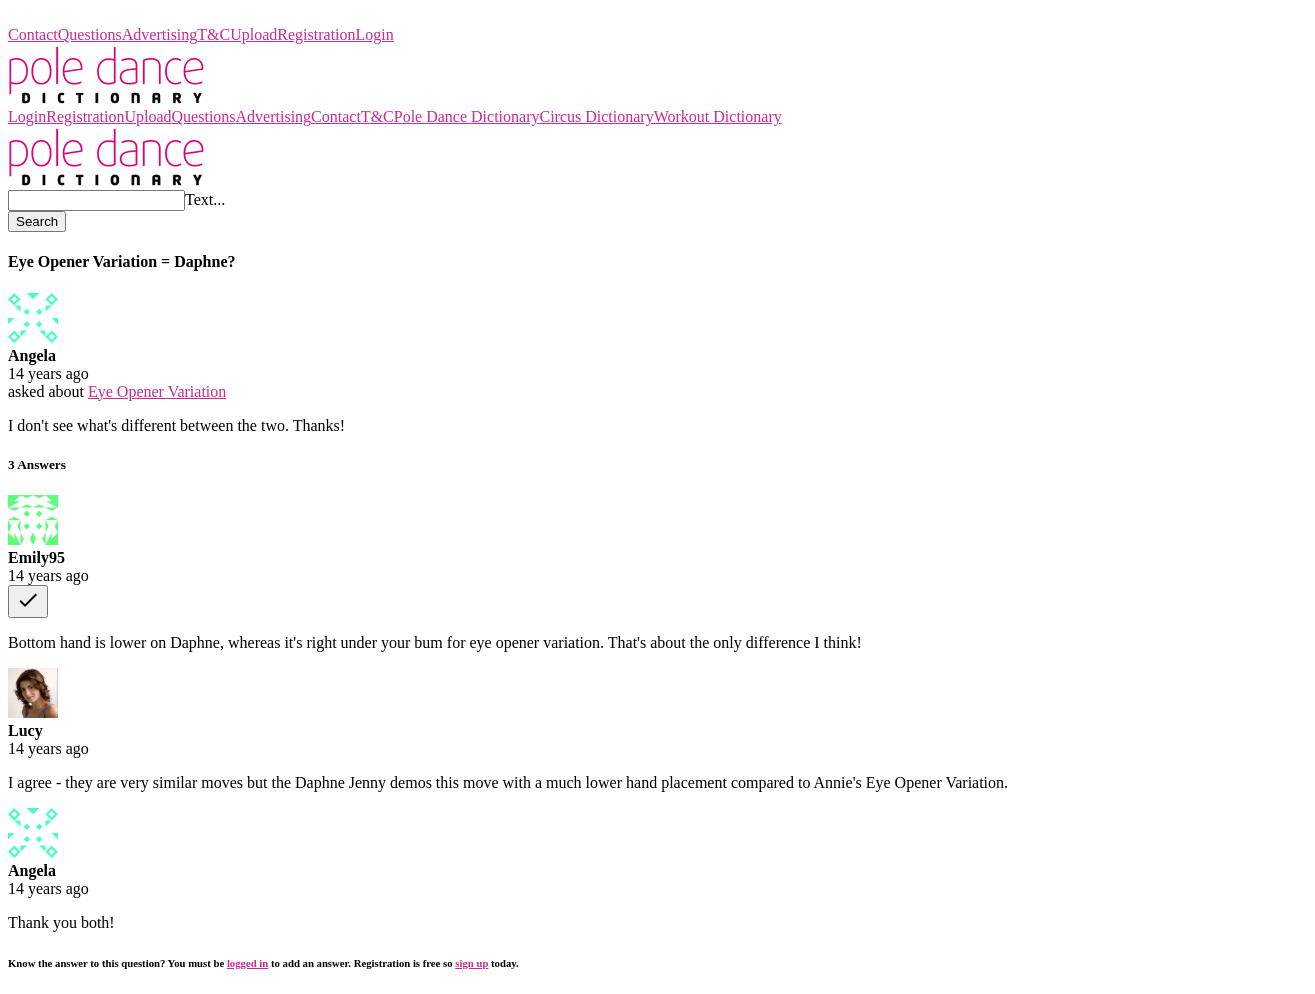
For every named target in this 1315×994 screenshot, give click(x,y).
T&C (213, 34)
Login (375, 34)
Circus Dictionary (596, 116)
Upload (253, 34)
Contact (33, 34)
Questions (90, 34)
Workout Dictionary (718, 116)
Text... (205, 199)
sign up (471, 963)
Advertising (160, 34)
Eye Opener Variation (157, 391)
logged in (247, 963)
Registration (316, 34)
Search (37, 221)
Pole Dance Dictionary (81, 16)
